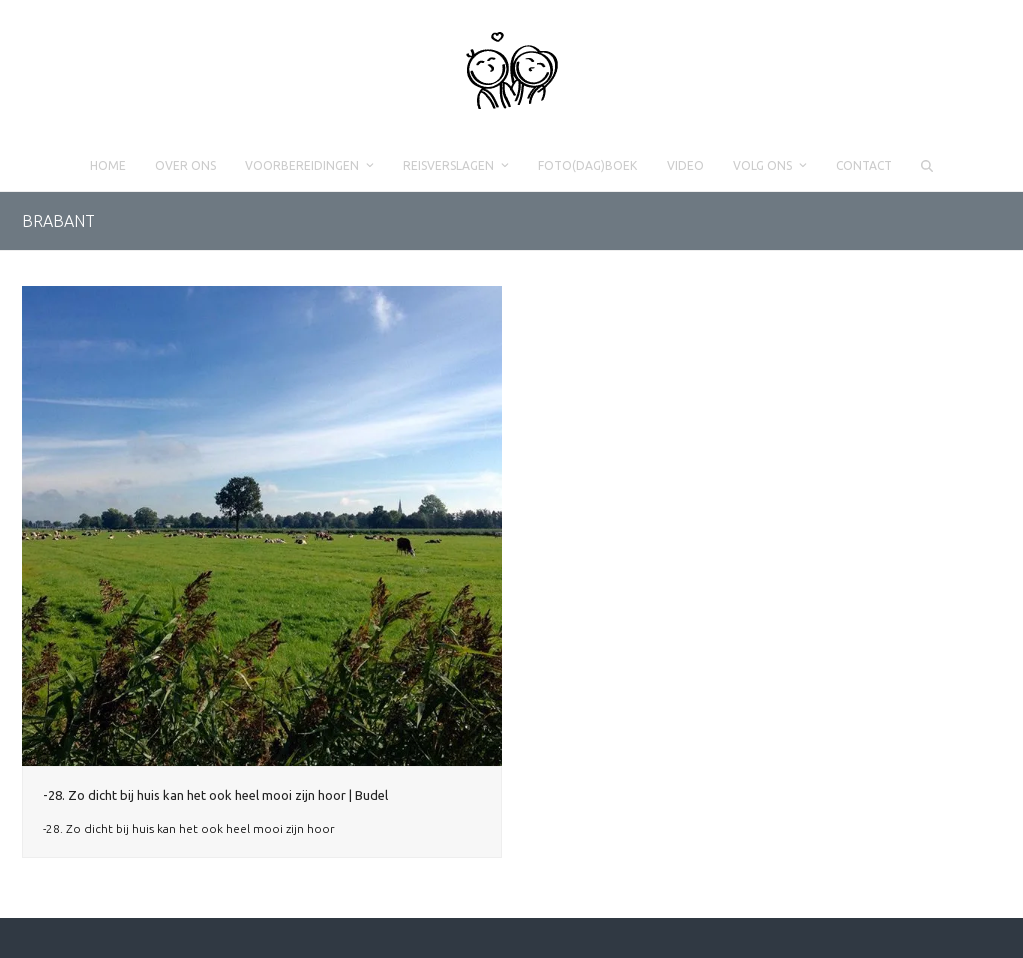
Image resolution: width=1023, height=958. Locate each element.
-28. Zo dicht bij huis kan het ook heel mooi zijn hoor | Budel (215, 795)
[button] (926, 166)
